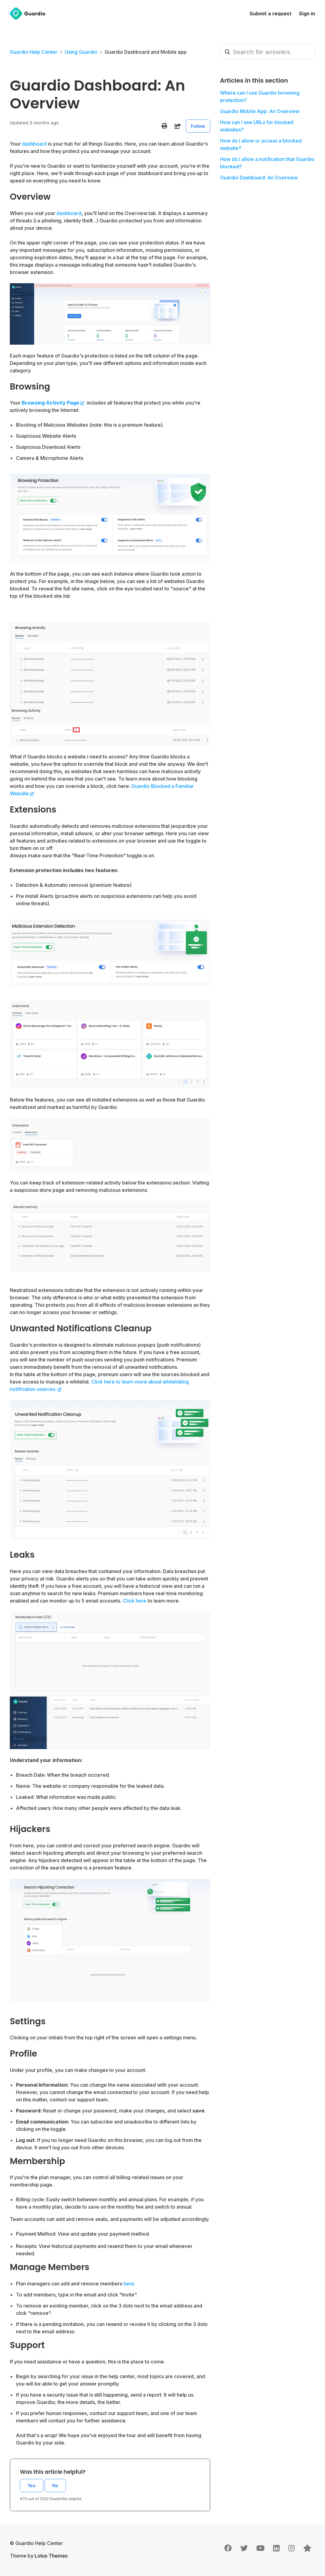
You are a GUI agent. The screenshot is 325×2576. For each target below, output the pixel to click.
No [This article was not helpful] (55, 2485)
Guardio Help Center (33, 52)
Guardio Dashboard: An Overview (259, 177)
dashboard (68, 213)
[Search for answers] (267, 52)
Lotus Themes (51, 2556)
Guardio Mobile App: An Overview (260, 111)
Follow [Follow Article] (198, 126)
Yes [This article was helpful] (32, 2485)
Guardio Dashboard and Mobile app (146, 52)
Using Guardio (81, 52)
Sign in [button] (307, 13)
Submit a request (271, 13)
